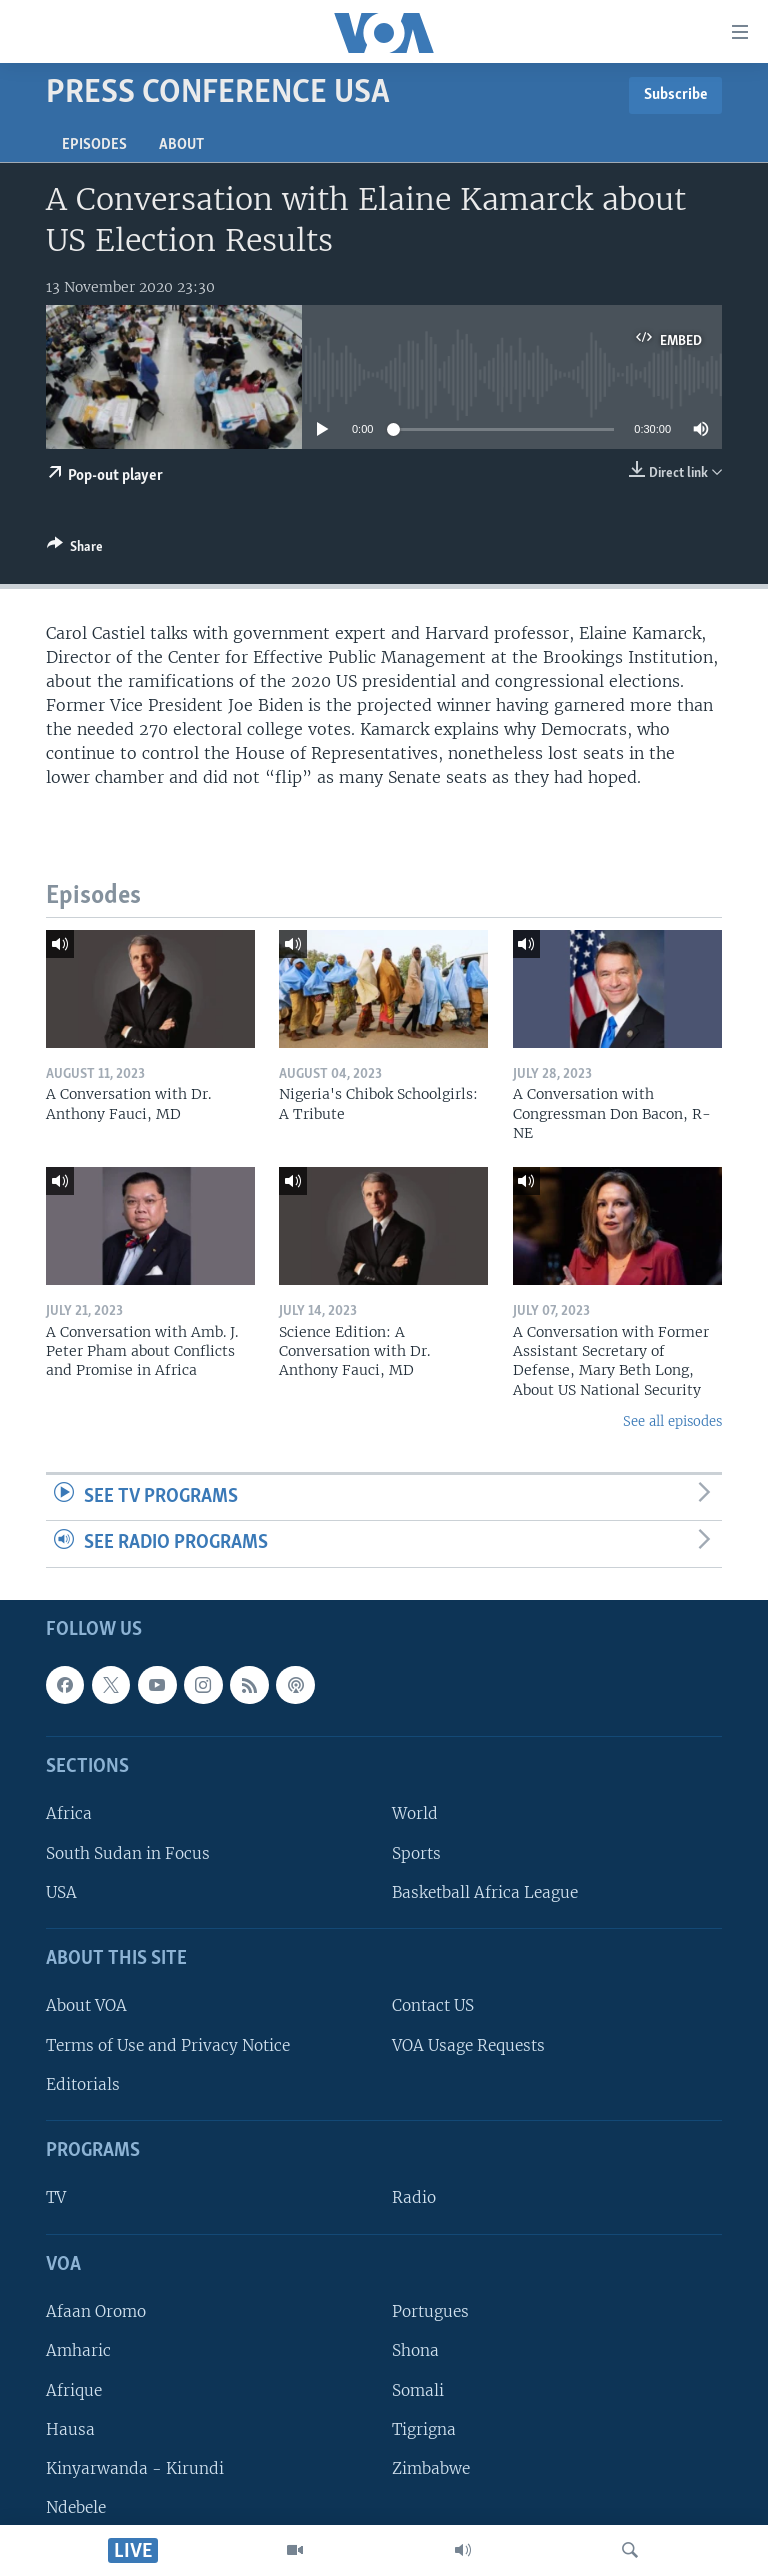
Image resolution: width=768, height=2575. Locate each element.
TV (56, 2198)
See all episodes (672, 1421)
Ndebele (76, 2507)
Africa (69, 1814)
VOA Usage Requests (468, 2045)
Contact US (433, 2006)
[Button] (75, 550)
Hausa (70, 2429)
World (415, 1814)
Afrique (74, 2390)
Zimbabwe (431, 2468)
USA (61, 1892)
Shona (415, 2351)
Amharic (78, 2351)
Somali (418, 2390)
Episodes (94, 145)
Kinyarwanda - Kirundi (135, 2468)
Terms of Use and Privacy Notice (168, 2045)
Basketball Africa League (485, 1892)
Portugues (430, 2311)
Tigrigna (424, 2429)
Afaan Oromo (96, 2311)
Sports (416, 1853)
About (181, 145)
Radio (414, 2198)
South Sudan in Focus (128, 1853)
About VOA (86, 2006)
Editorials (83, 2084)
